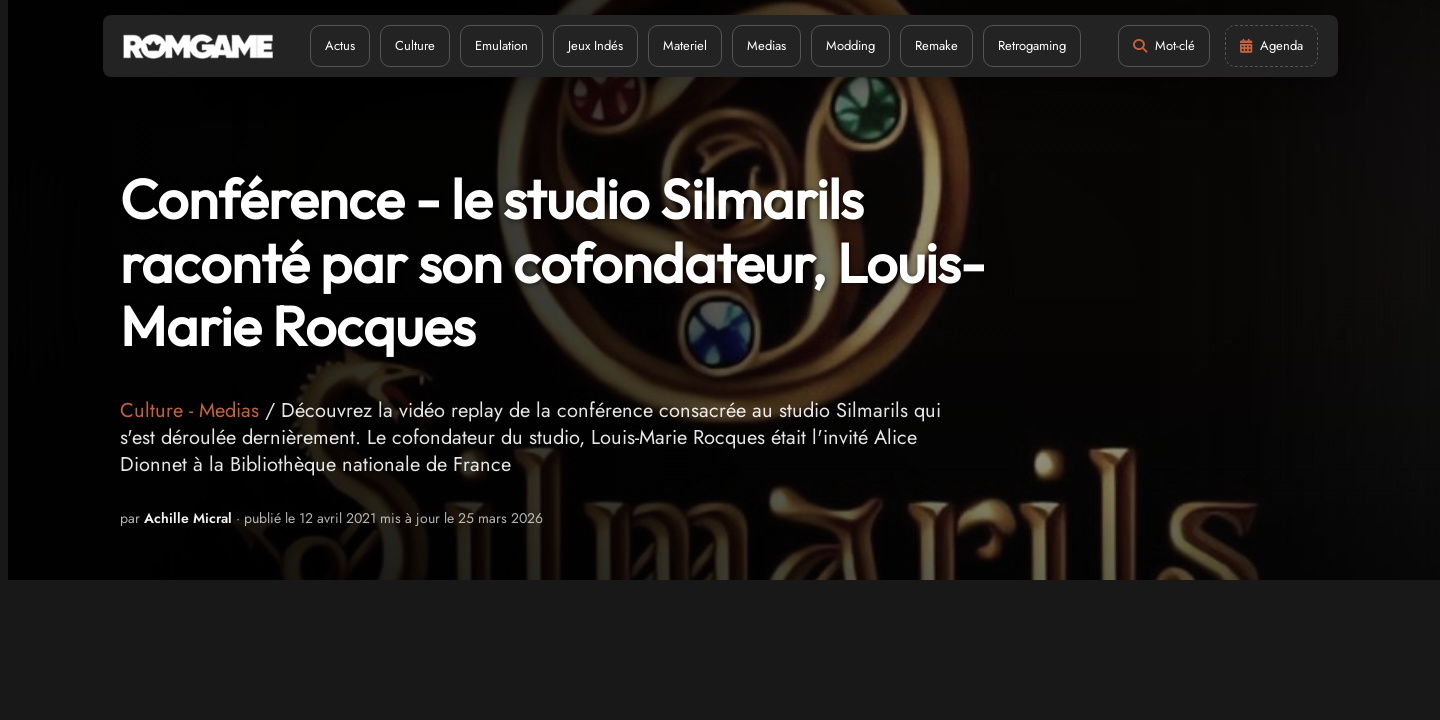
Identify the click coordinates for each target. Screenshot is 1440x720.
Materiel (685, 45)
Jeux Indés (595, 45)
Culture (415, 45)
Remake (936, 45)
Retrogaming (1032, 45)
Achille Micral (188, 518)
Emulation (501, 45)
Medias (766, 45)
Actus (340, 45)
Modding (850, 45)
